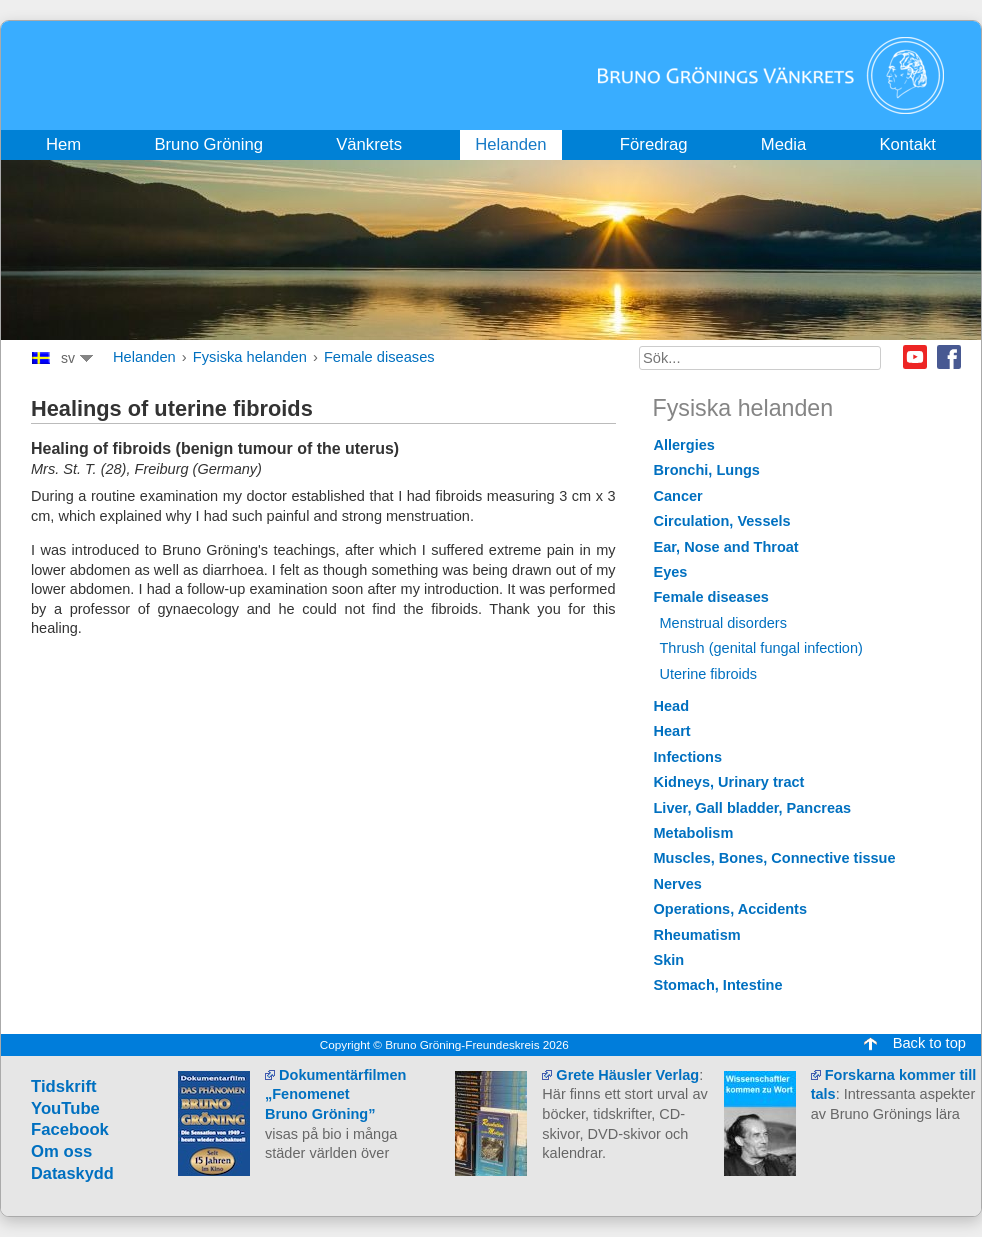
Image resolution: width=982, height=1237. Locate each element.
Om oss (61, 1151)
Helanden (144, 357)
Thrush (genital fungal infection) (761, 648)
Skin (669, 960)
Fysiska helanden (250, 357)
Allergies (684, 445)
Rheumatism (697, 935)
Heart (672, 731)
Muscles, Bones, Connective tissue (775, 858)
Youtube (915, 357)
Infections (688, 757)
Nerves (678, 884)
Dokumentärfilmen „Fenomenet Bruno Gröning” (335, 1094)
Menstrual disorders (723, 623)
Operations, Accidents (731, 909)
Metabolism (694, 833)
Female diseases (379, 357)
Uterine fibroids (709, 674)
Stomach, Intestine (718, 985)
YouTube (65, 1108)
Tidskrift (64, 1086)
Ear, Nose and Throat (726, 547)
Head (672, 706)
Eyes (671, 572)
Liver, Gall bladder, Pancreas (753, 808)
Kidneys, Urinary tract (729, 782)
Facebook (949, 357)
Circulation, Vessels (722, 521)
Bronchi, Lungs (707, 470)
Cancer (678, 496)
